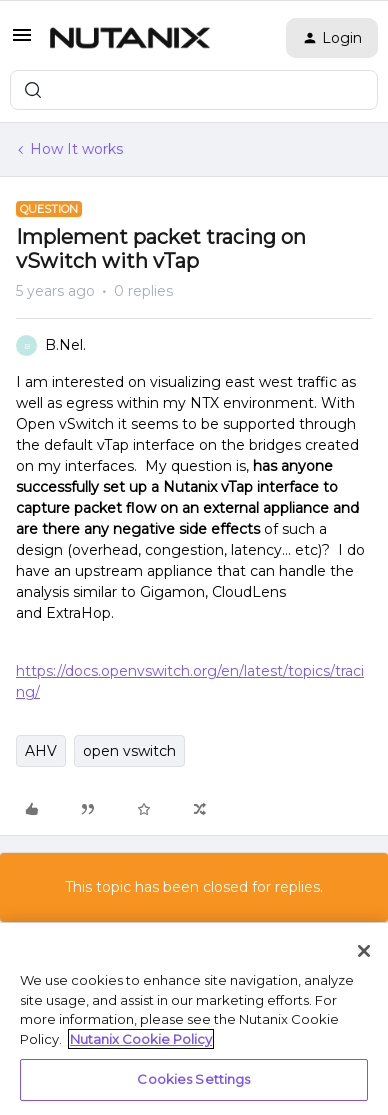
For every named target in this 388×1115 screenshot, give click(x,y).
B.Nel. (65, 345)
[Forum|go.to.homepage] (130, 38)
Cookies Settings (193, 1079)
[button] (22, 42)
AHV (41, 751)
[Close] (364, 951)
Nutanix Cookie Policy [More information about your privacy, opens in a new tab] (141, 1039)
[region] (194, 1019)
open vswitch (129, 751)
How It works (76, 149)
